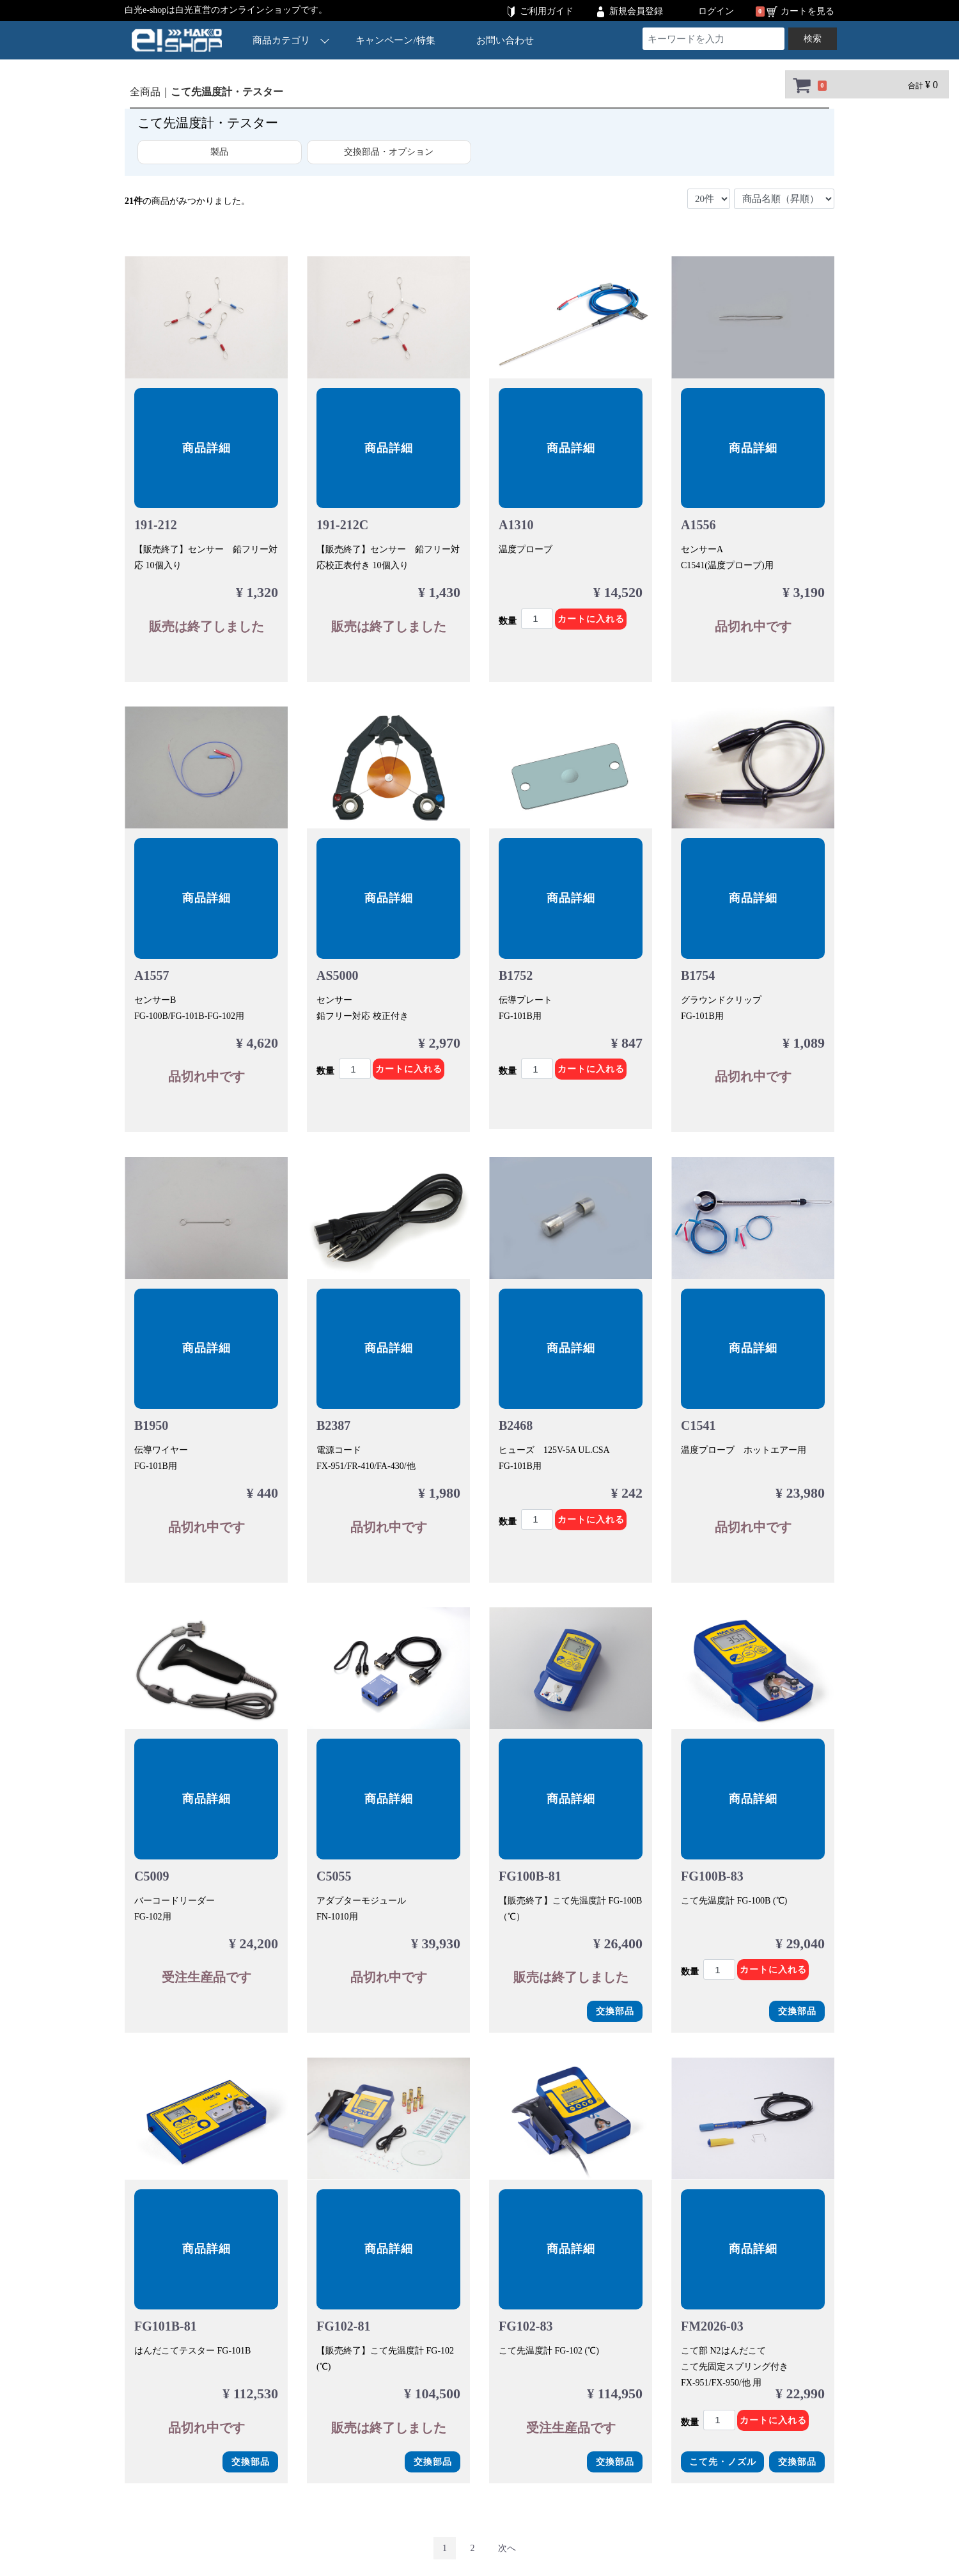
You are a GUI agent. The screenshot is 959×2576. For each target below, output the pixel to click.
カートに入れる (591, 619)
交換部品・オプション (388, 152)
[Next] (507, 2548)
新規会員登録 (636, 11)
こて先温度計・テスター (227, 91)
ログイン (716, 11)
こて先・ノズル (722, 2462)
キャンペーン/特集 (395, 40)
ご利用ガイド (546, 11)
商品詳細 (206, 448)
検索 (813, 38)
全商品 (145, 91)
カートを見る (807, 11)
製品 (219, 152)
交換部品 (615, 2011)
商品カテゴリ (291, 40)
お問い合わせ (505, 40)
